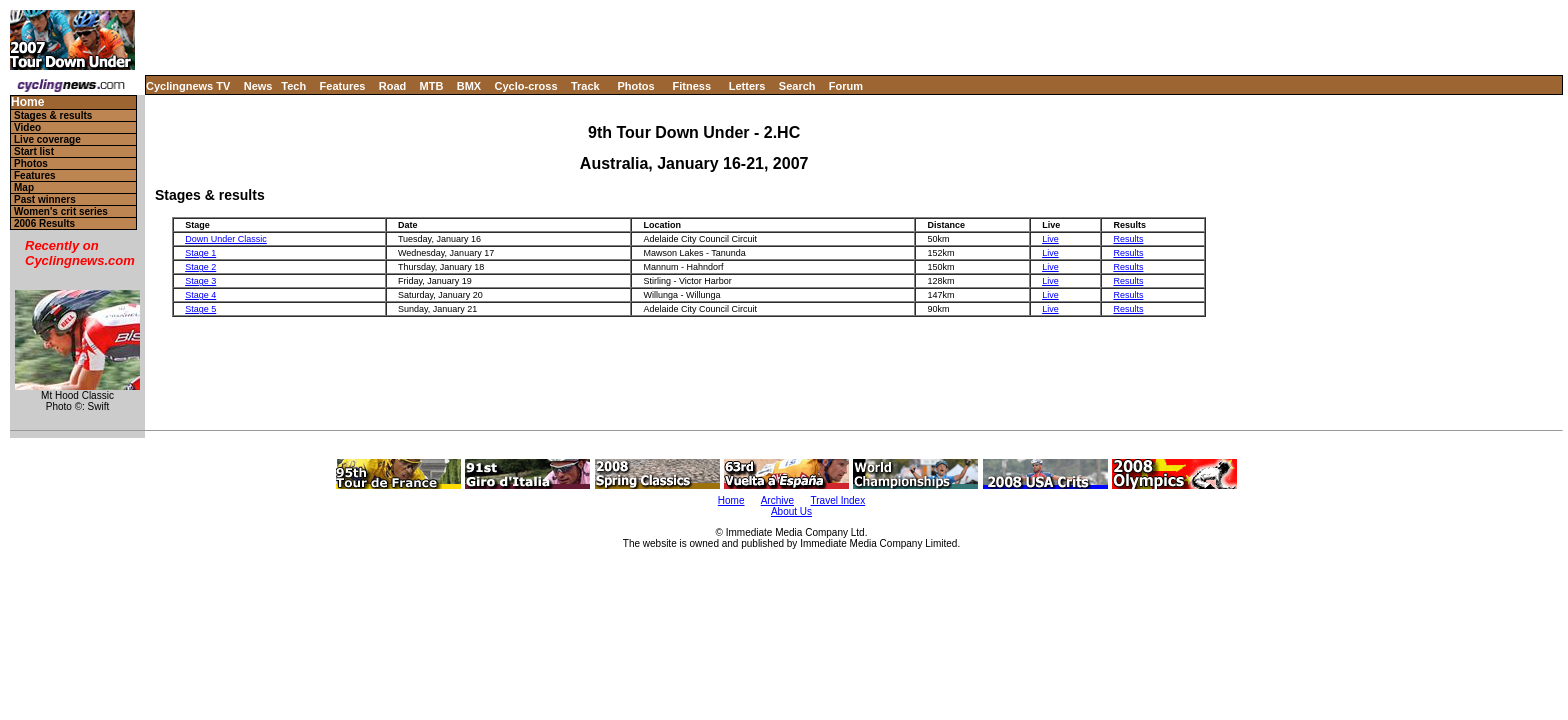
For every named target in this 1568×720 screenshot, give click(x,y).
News (258, 86)
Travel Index (838, 500)
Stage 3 (200, 281)
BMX (469, 86)
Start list (34, 151)
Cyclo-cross (526, 86)
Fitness (691, 86)
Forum (846, 86)
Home (27, 102)
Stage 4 (200, 295)
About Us (791, 511)
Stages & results (53, 115)
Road (393, 86)
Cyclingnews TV (188, 86)
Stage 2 (200, 267)
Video (27, 127)
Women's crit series (61, 211)
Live (1050, 239)
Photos (635, 86)
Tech (293, 86)
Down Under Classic (226, 239)
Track (585, 86)
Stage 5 (200, 309)
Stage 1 (200, 253)
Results (1128, 239)
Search (797, 86)
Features (343, 86)
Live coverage (47, 139)
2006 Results (44, 223)
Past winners (45, 199)
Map (24, 187)
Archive (777, 500)
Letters (747, 86)
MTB (432, 86)
